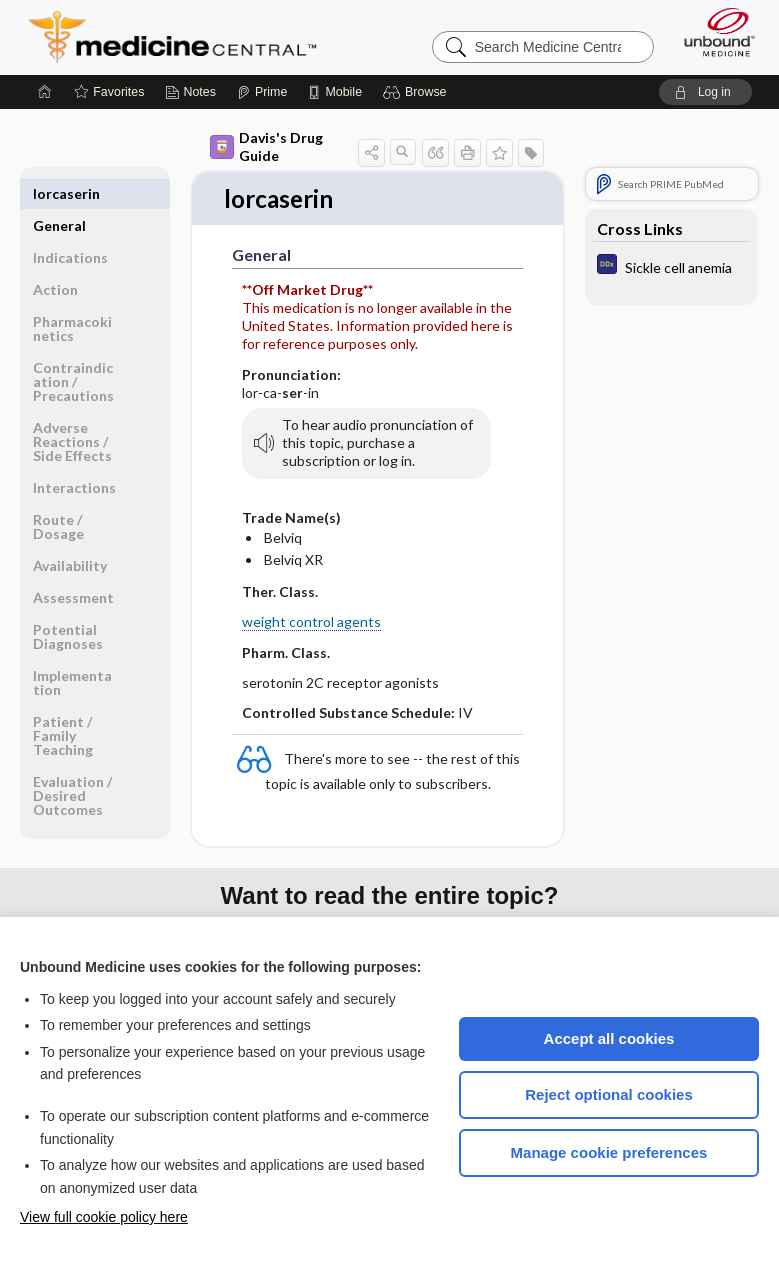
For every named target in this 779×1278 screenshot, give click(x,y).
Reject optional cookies (609, 1094)
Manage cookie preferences (609, 1152)
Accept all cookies (609, 1038)
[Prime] (262, 92)
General (59, 193)
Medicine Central (184, 37)
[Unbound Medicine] (713, 32)
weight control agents (311, 623)
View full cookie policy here (104, 1217)
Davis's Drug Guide (266, 146)
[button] (417, 92)
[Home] (45, 92)
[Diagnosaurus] (671, 266)
